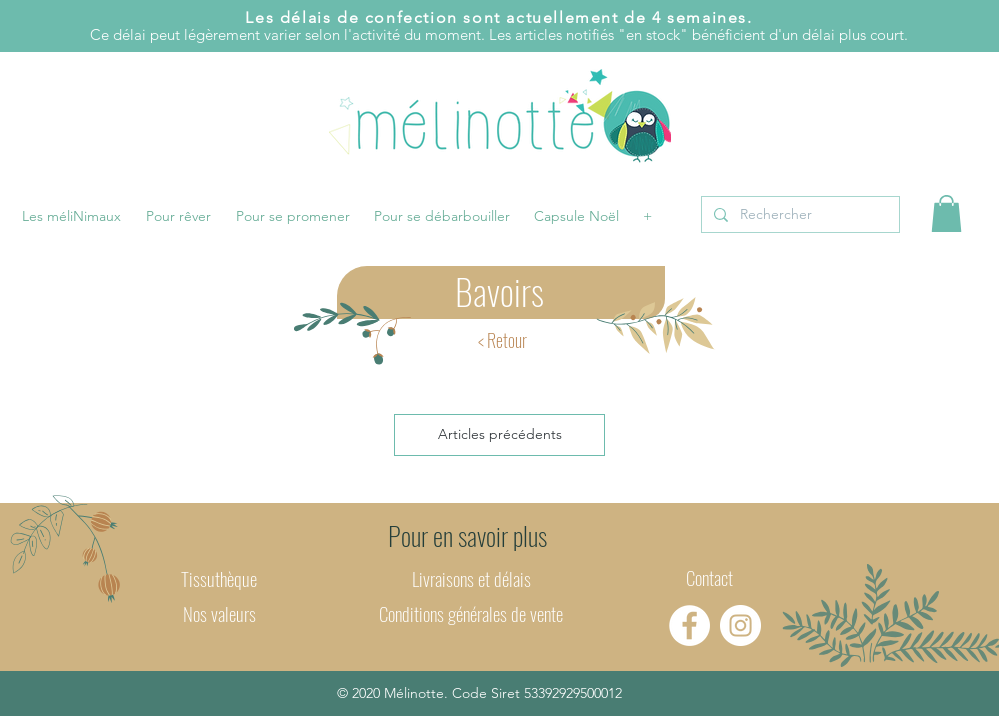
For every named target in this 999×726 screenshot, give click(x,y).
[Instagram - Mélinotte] (740, 625)
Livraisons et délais (471, 578)
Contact (709, 577)
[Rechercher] (798, 215)
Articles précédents (500, 434)
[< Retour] (502, 340)
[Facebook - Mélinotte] (689, 625)
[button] (72, 216)
